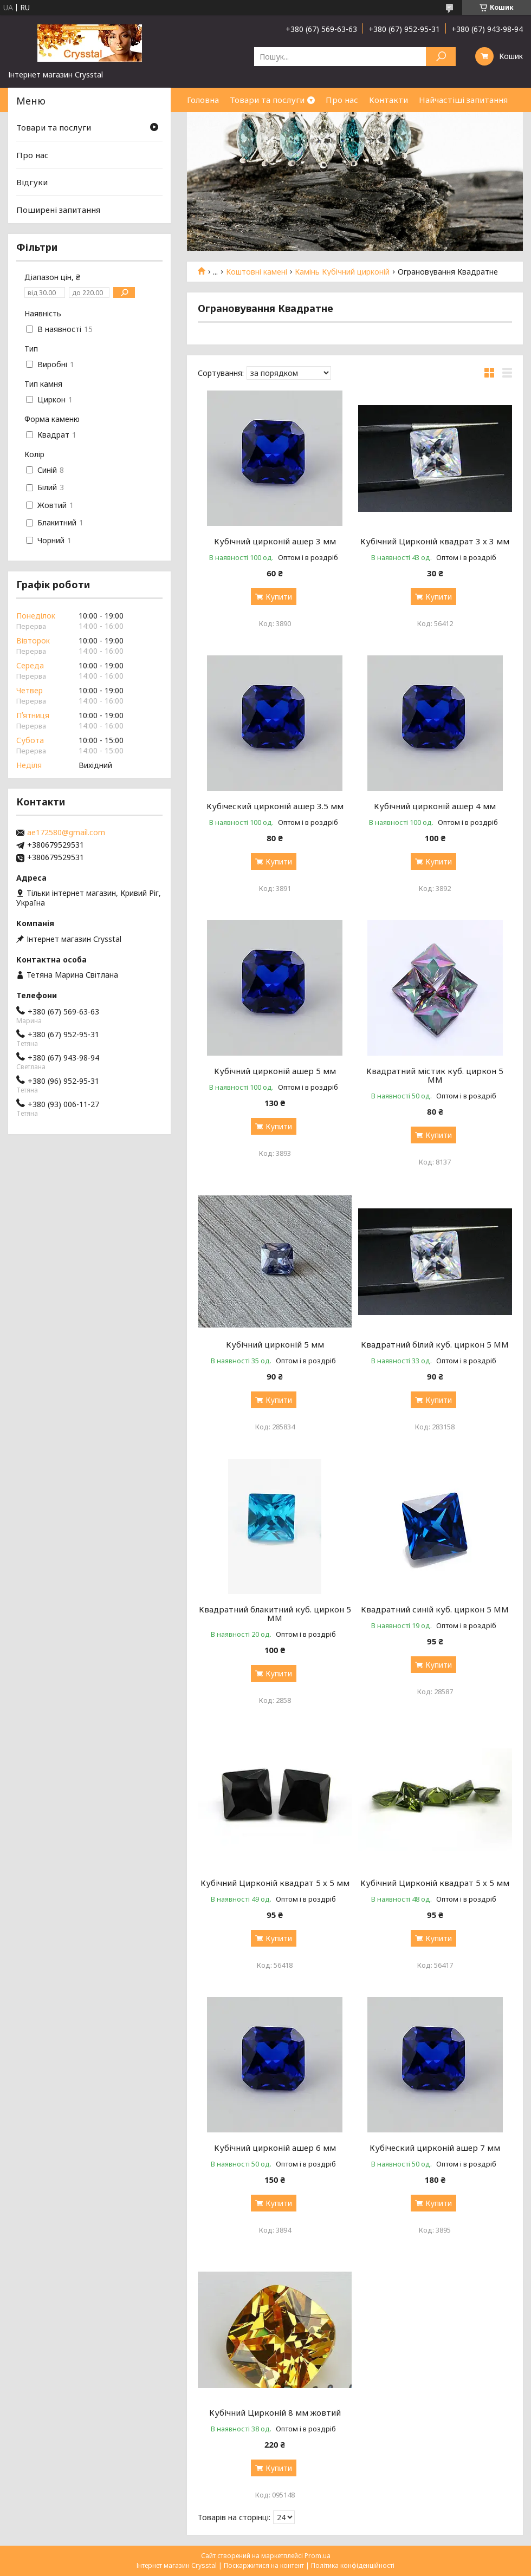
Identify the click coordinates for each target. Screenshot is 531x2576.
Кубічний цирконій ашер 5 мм (275, 1070)
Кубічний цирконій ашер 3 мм (275, 541)
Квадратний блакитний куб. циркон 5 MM (275, 1613)
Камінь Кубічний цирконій (342, 272)
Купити (279, 596)
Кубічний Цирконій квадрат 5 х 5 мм (274, 1882)
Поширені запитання (58, 209)
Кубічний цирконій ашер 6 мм (275, 2147)
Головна (203, 99)
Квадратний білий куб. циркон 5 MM (435, 1344)
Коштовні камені (256, 272)
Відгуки (32, 182)
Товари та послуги (267, 99)
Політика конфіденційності (352, 2565)
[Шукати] (441, 56)
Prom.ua (318, 2555)
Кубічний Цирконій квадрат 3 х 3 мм (434, 541)
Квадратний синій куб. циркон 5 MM (435, 1609)
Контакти (388, 99)
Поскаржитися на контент (264, 2565)
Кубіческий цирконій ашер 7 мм (435, 2147)
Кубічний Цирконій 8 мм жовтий (275, 2412)
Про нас (342, 99)
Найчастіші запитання (463, 99)
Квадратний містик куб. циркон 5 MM (434, 1075)
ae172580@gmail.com (66, 832)
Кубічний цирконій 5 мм (275, 1344)
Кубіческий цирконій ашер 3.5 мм (275, 806)
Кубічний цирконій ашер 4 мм (435, 806)
